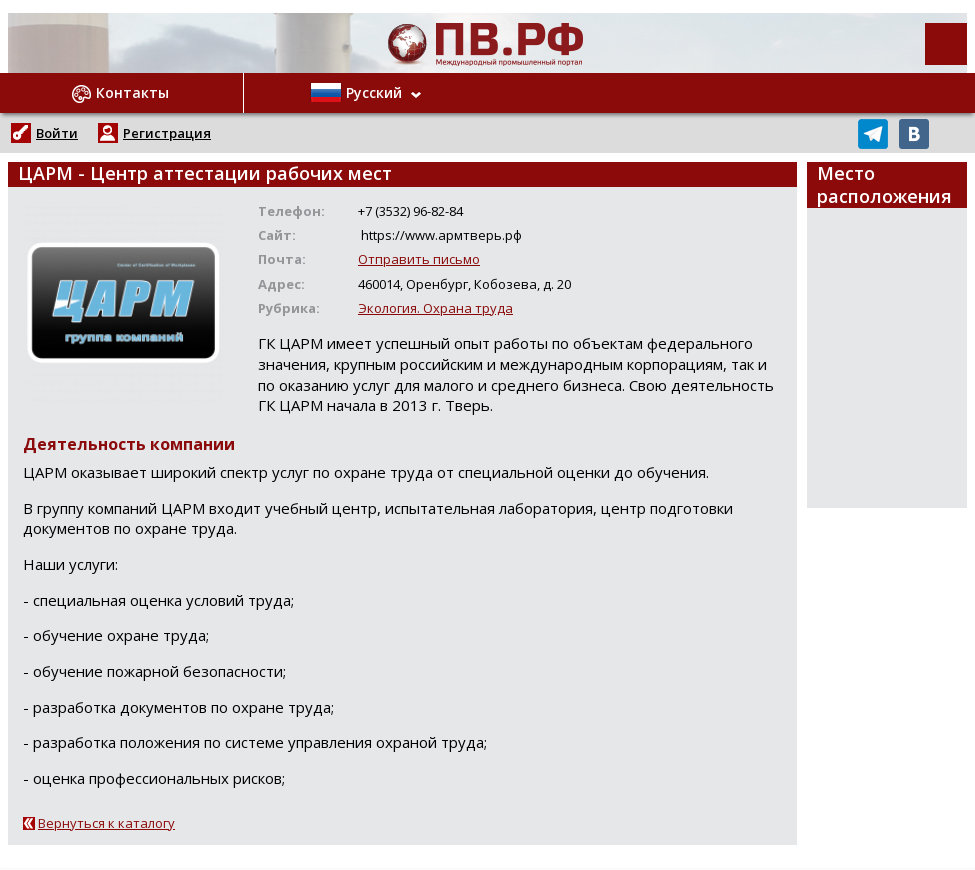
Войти (57, 133)
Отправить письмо (419, 259)
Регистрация (167, 133)
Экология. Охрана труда (435, 308)
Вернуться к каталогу (106, 823)
